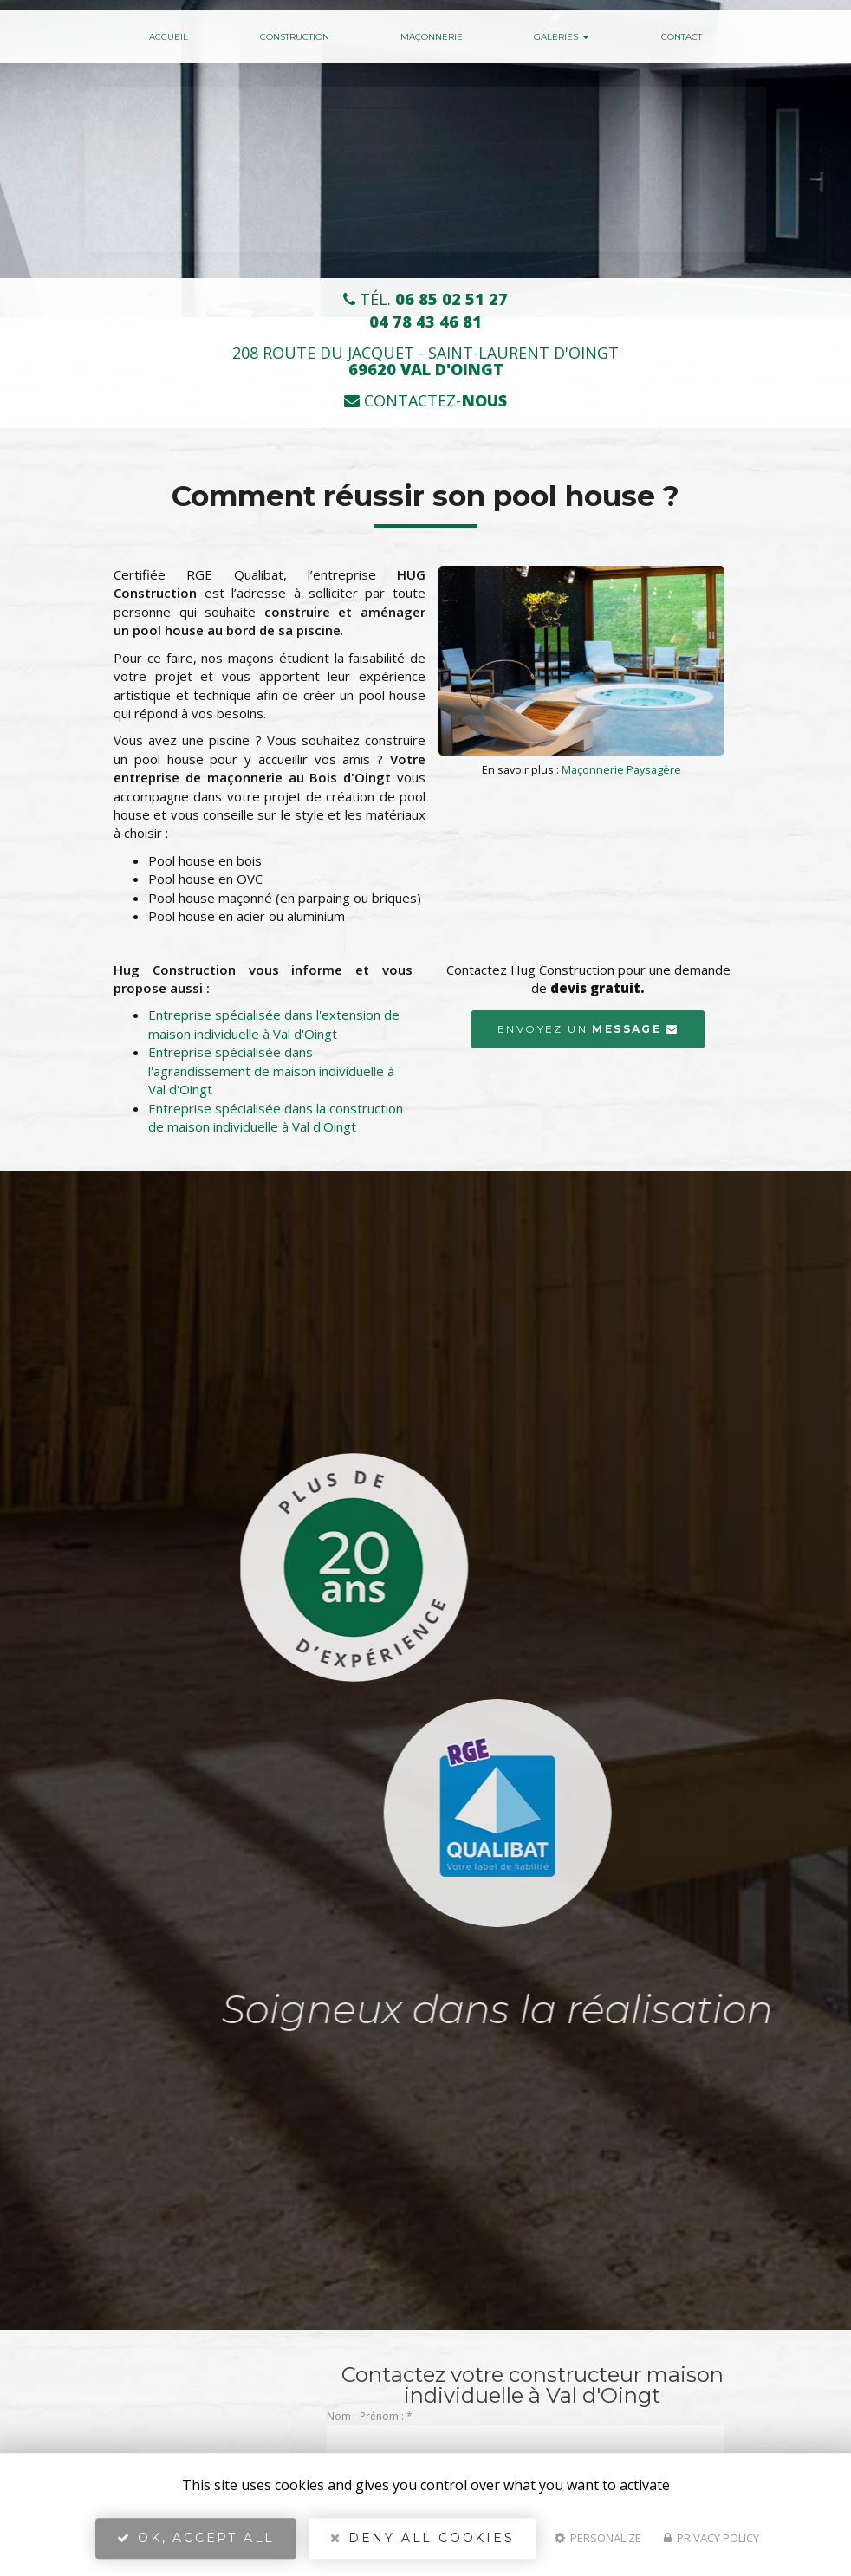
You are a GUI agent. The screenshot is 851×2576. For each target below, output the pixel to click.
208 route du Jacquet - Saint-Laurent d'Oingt (425, 361)
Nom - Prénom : (370, 2416)
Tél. (425, 299)
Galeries (561, 36)
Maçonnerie (431, 36)
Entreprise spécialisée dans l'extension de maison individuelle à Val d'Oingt (274, 1023)
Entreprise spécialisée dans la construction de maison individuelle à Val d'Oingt (275, 1117)
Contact (681, 36)
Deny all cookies (422, 2538)
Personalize (598, 2538)
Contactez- (425, 401)
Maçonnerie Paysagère (621, 769)
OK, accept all (196, 2538)
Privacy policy (711, 2538)
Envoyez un (588, 1028)
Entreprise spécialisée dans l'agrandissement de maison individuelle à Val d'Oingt (271, 1070)
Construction (294, 36)
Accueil (168, 36)
